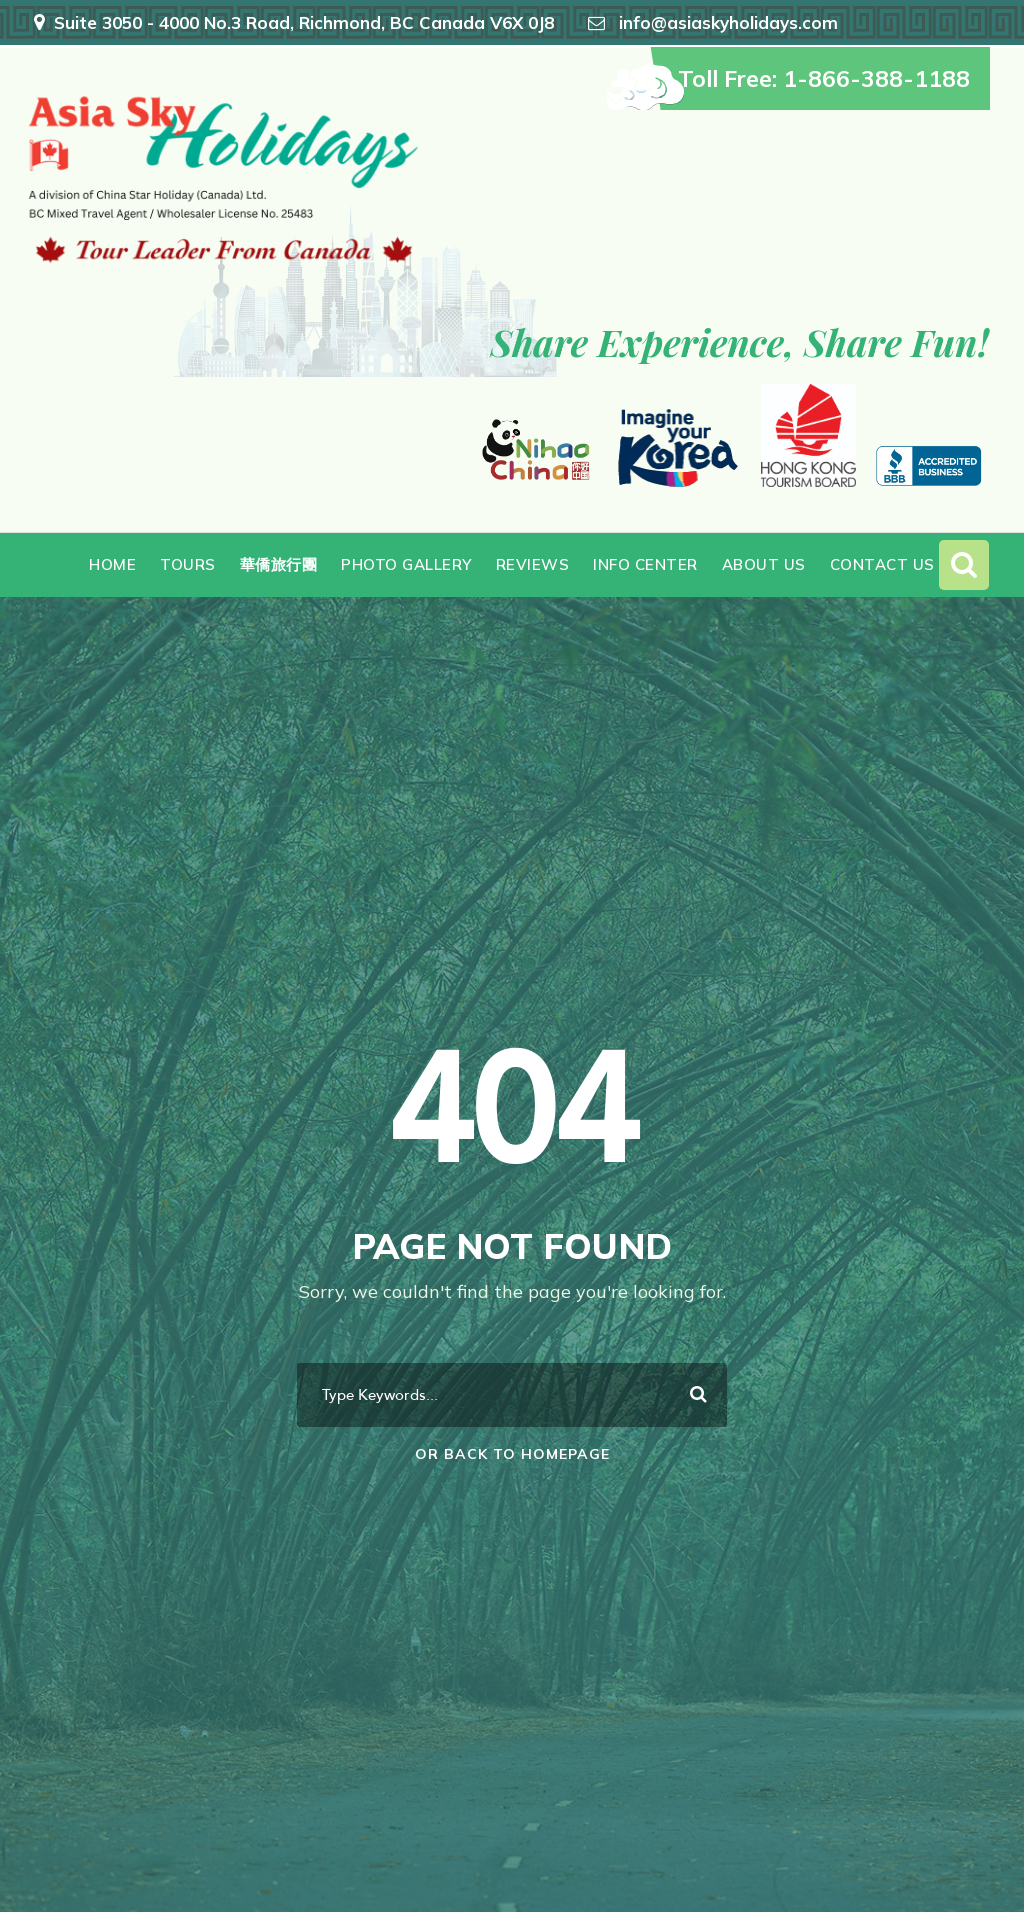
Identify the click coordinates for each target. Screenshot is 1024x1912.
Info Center (645, 564)
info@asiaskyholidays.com (728, 22)
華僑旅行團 (279, 564)
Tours (188, 564)
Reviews (533, 564)
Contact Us (882, 564)
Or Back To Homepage (512, 1454)
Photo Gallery (406, 564)
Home (112, 564)
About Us (764, 564)
